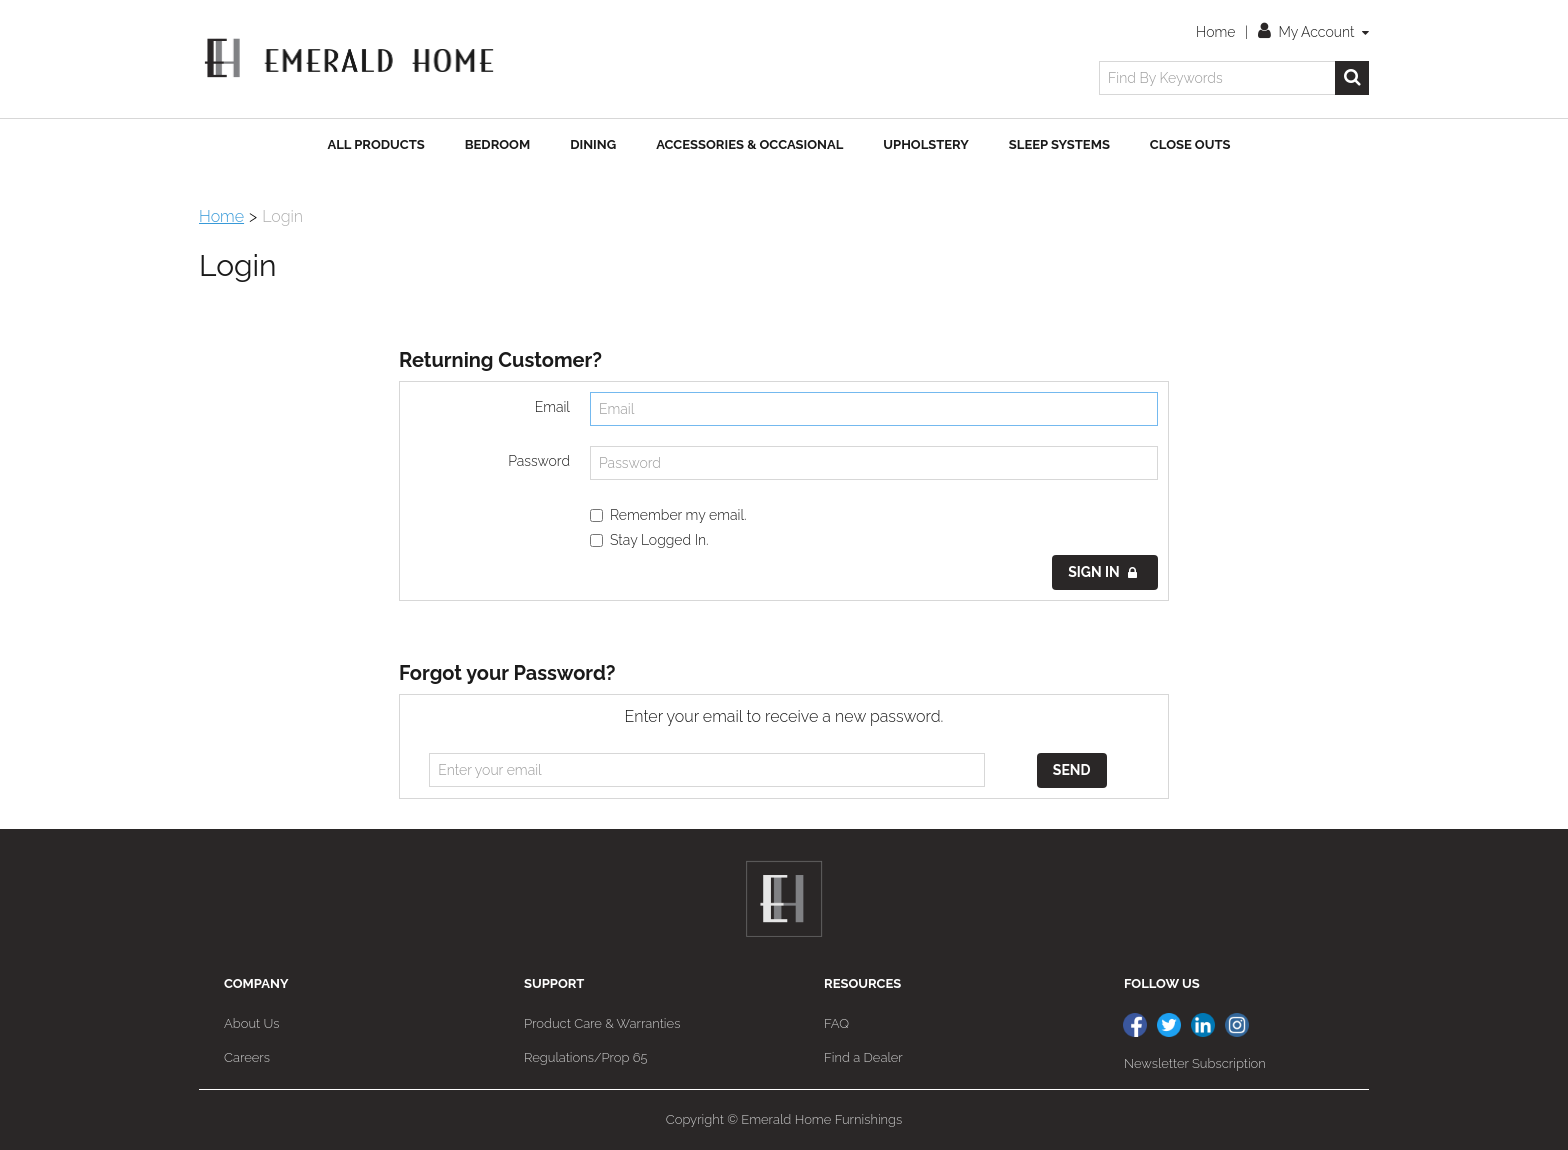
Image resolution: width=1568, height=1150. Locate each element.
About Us (251, 1023)
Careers (247, 1057)
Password (539, 461)
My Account (1313, 32)
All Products (376, 144)
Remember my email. (668, 515)
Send (1072, 770)
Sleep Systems (1059, 144)
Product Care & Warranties (602, 1023)
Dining (593, 144)
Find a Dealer (863, 1057)
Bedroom (497, 144)
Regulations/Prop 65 (586, 1057)
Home (1215, 32)
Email (552, 407)
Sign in (1102, 572)
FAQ (836, 1023)
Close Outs (1190, 144)
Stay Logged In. (649, 540)
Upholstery (926, 144)
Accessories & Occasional (749, 144)
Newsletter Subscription (1195, 1063)
